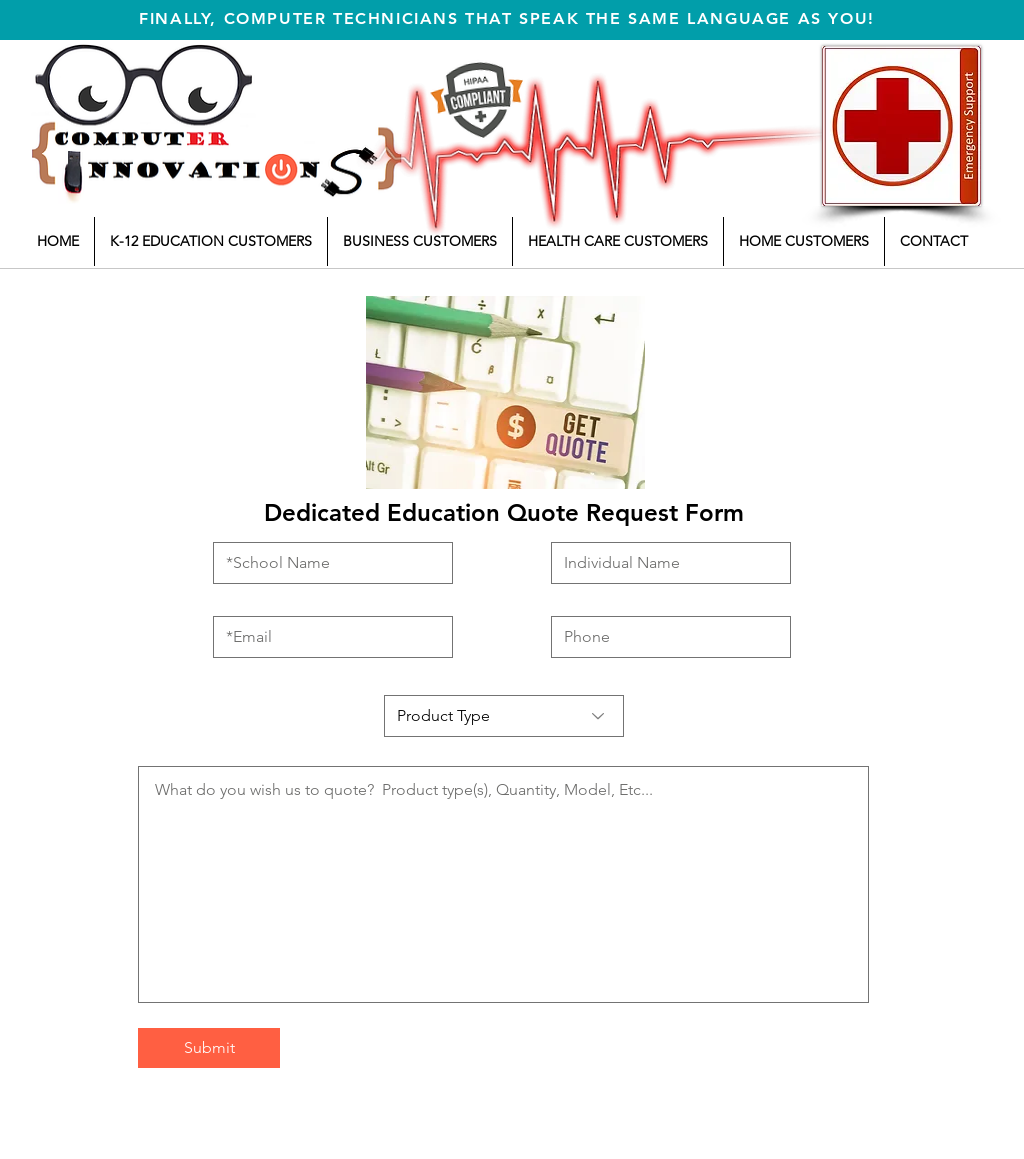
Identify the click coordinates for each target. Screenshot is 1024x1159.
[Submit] (209, 1048)
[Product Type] (504, 716)
